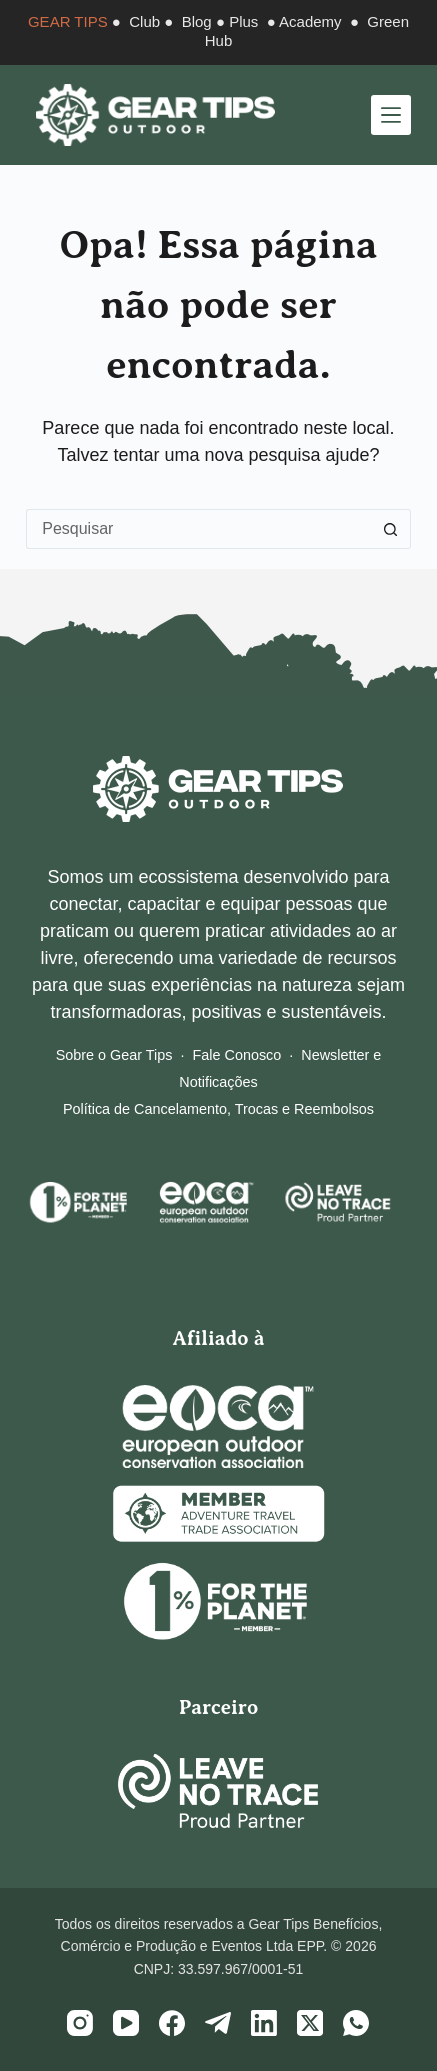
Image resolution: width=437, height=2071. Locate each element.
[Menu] (391, 115)
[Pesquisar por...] (198, 529)
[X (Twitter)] (310, 2023)
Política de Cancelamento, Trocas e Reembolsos (218, 1109)
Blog (197, 21)
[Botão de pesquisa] (391, 529)
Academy (310, 21)
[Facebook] (172, 2023)
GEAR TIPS (68, 21)
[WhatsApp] (356, 2023)
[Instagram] (80, 2023)
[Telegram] (218, 2023)
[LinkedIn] (264, 2023)
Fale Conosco (237, 1055)
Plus (243, 21)
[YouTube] (126, 2023)
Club (144, 21)
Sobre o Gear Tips (114, 1055)
